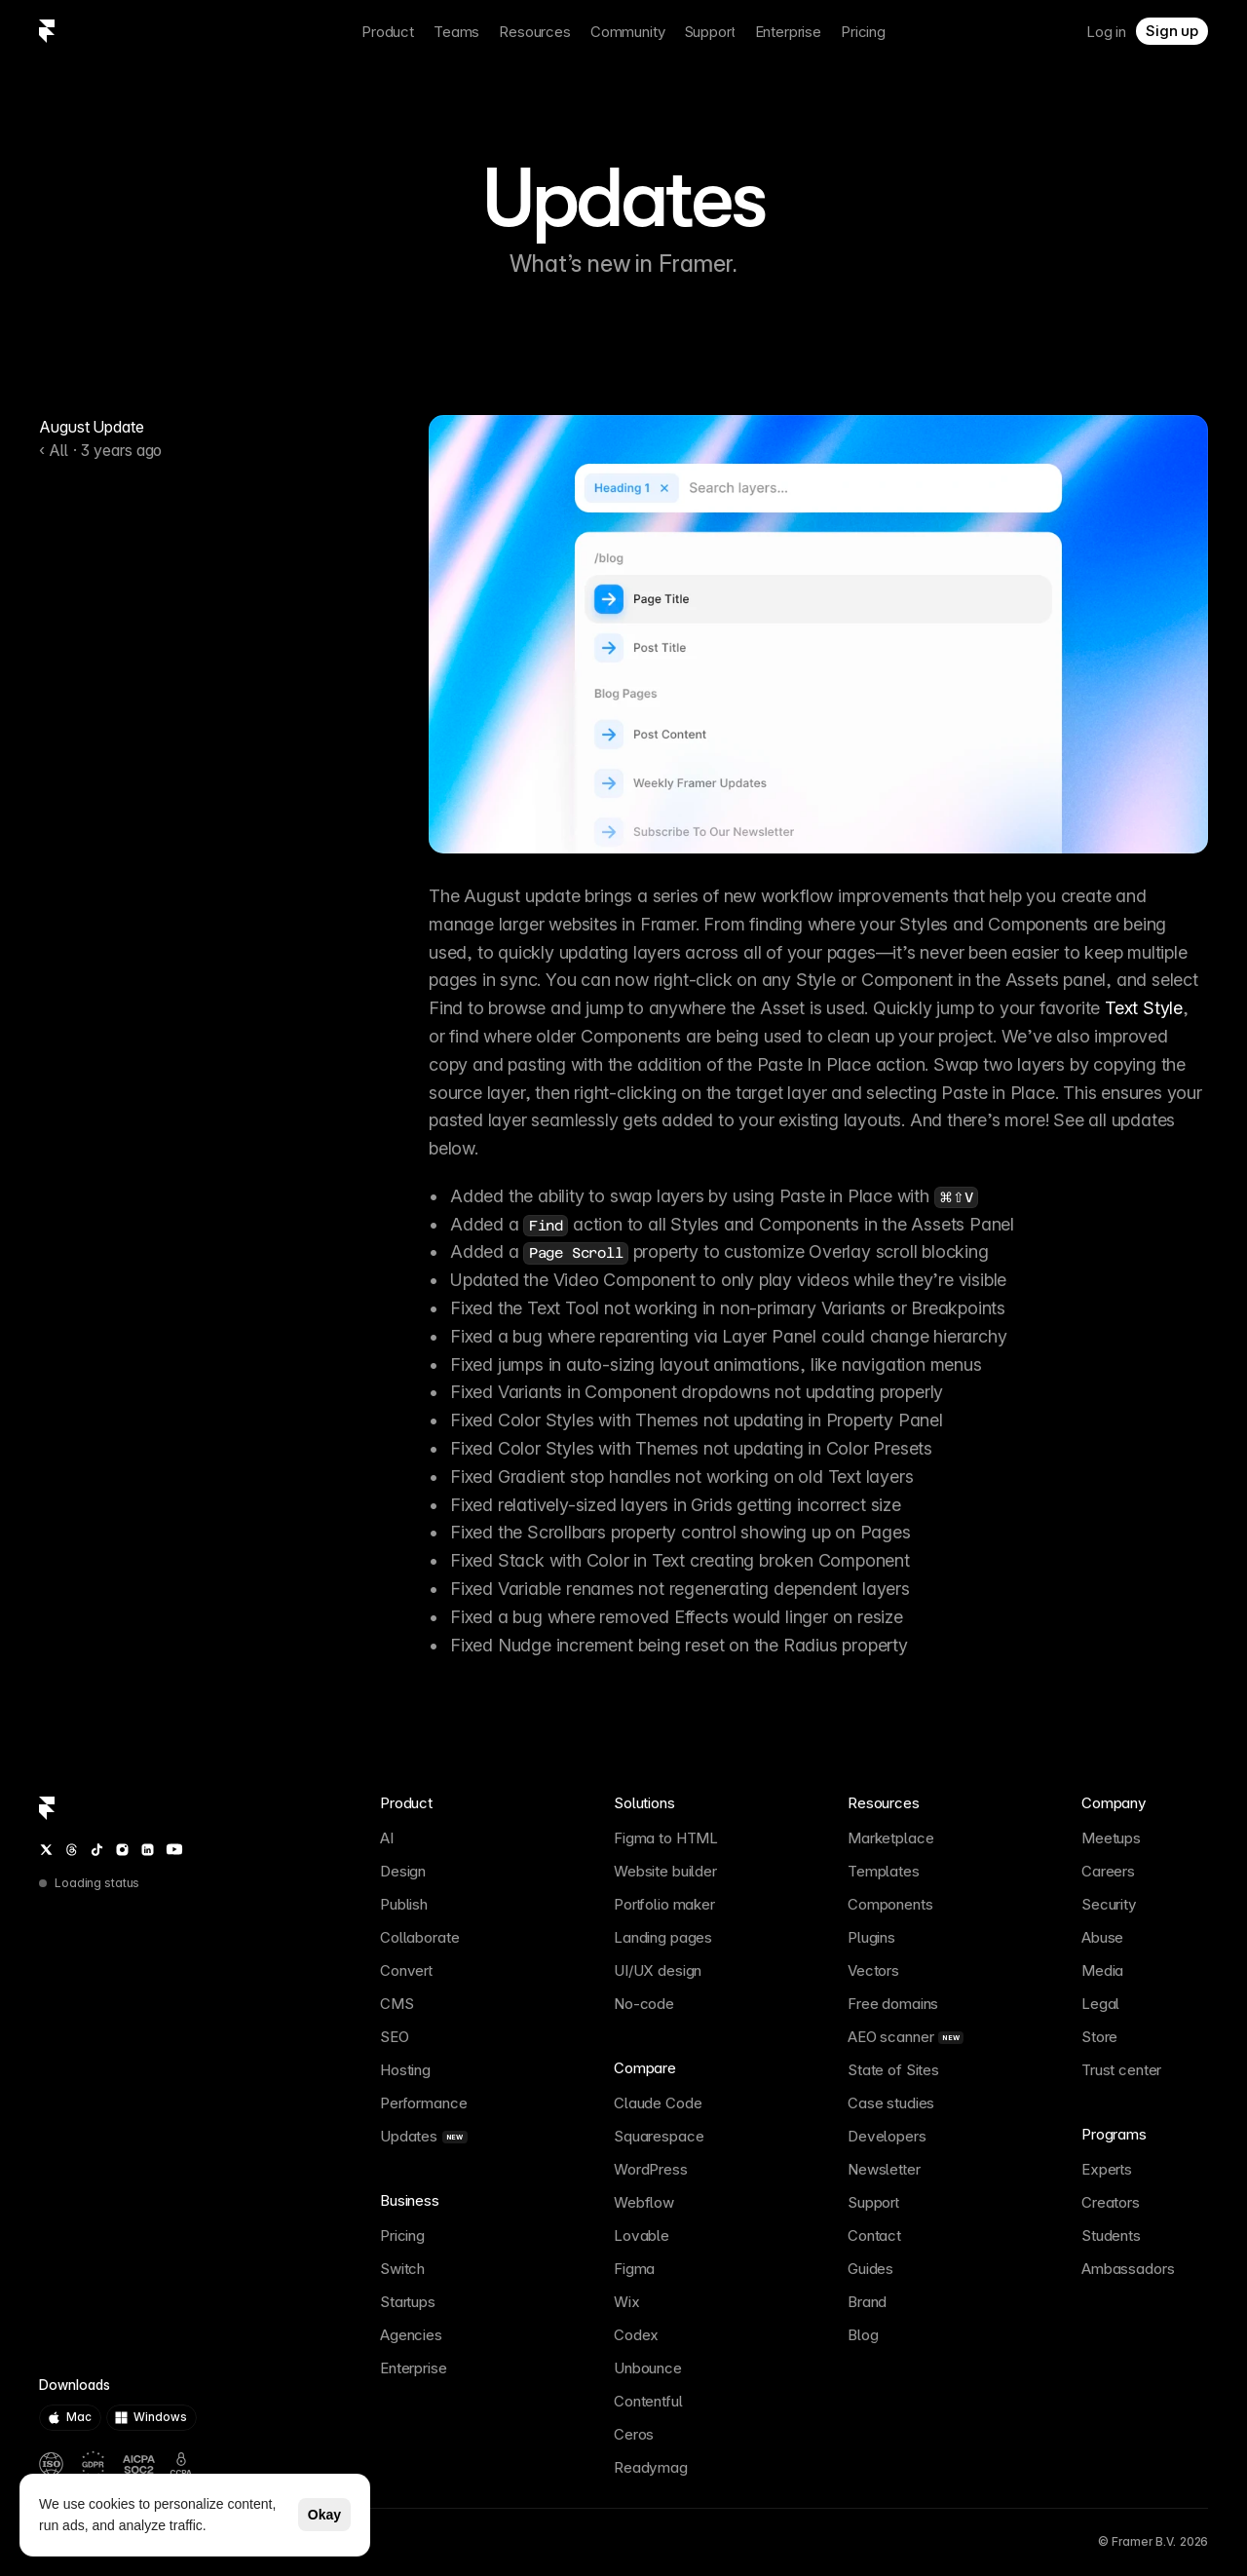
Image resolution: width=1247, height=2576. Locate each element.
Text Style (1144, 1008)
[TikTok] (97, 1849)
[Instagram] (122, 1849)
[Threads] (71, 1849)
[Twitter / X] (46, 1849)
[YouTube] (174, 1849)
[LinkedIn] (147, 1849)
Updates (623, 198)
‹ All (53, 450)
